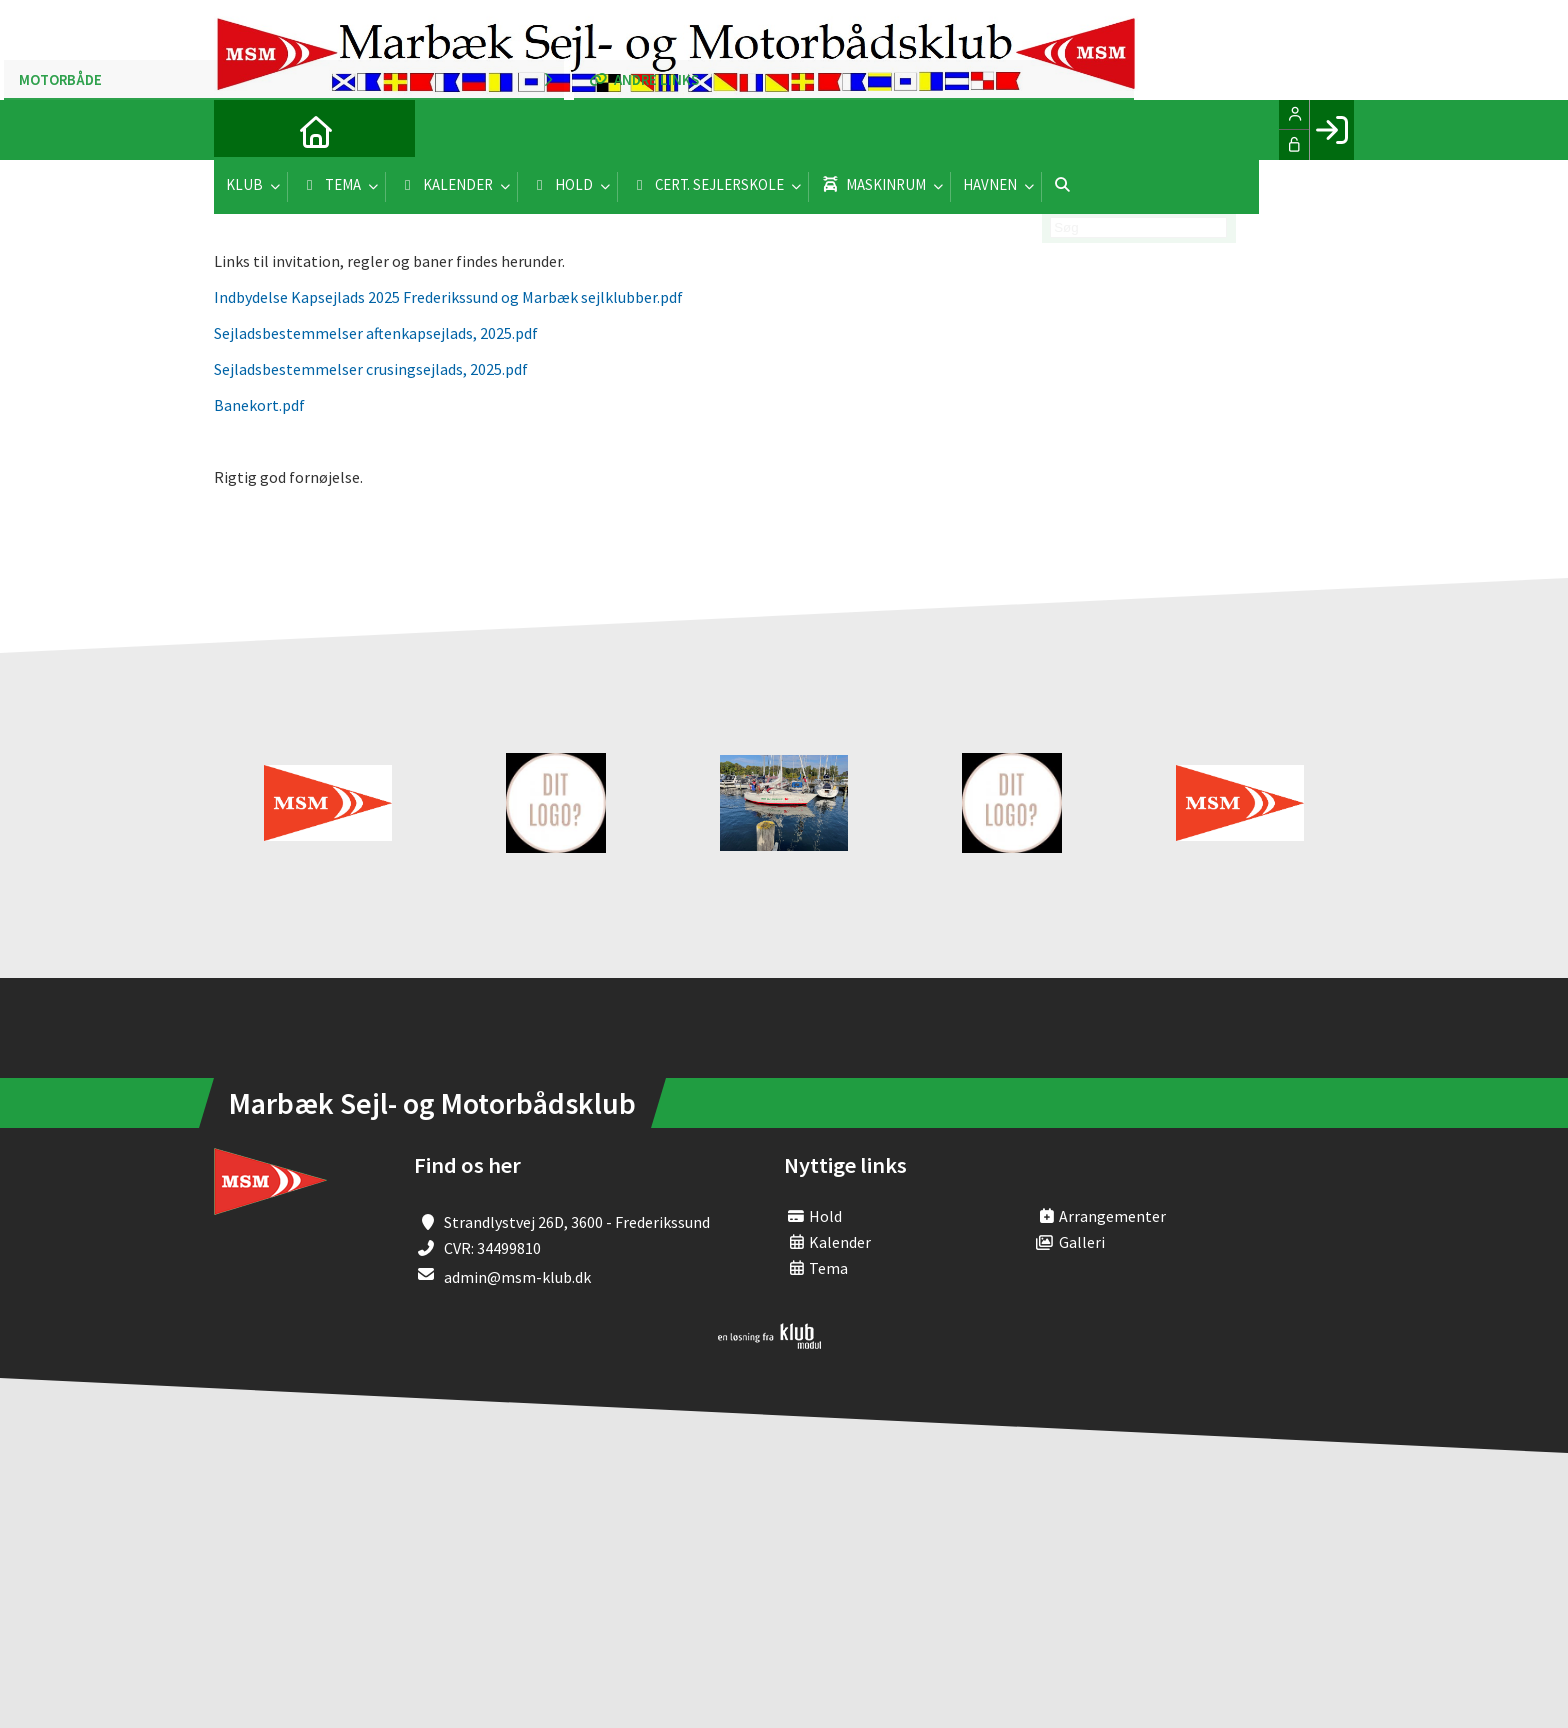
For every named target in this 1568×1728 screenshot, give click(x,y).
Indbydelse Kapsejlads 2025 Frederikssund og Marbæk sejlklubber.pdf (448, 297)
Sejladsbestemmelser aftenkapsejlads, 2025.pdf (376, 333)
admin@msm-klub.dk (517, 1277)
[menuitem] (244, 130)
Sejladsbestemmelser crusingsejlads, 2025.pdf (371, 369)
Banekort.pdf (259, 405)
